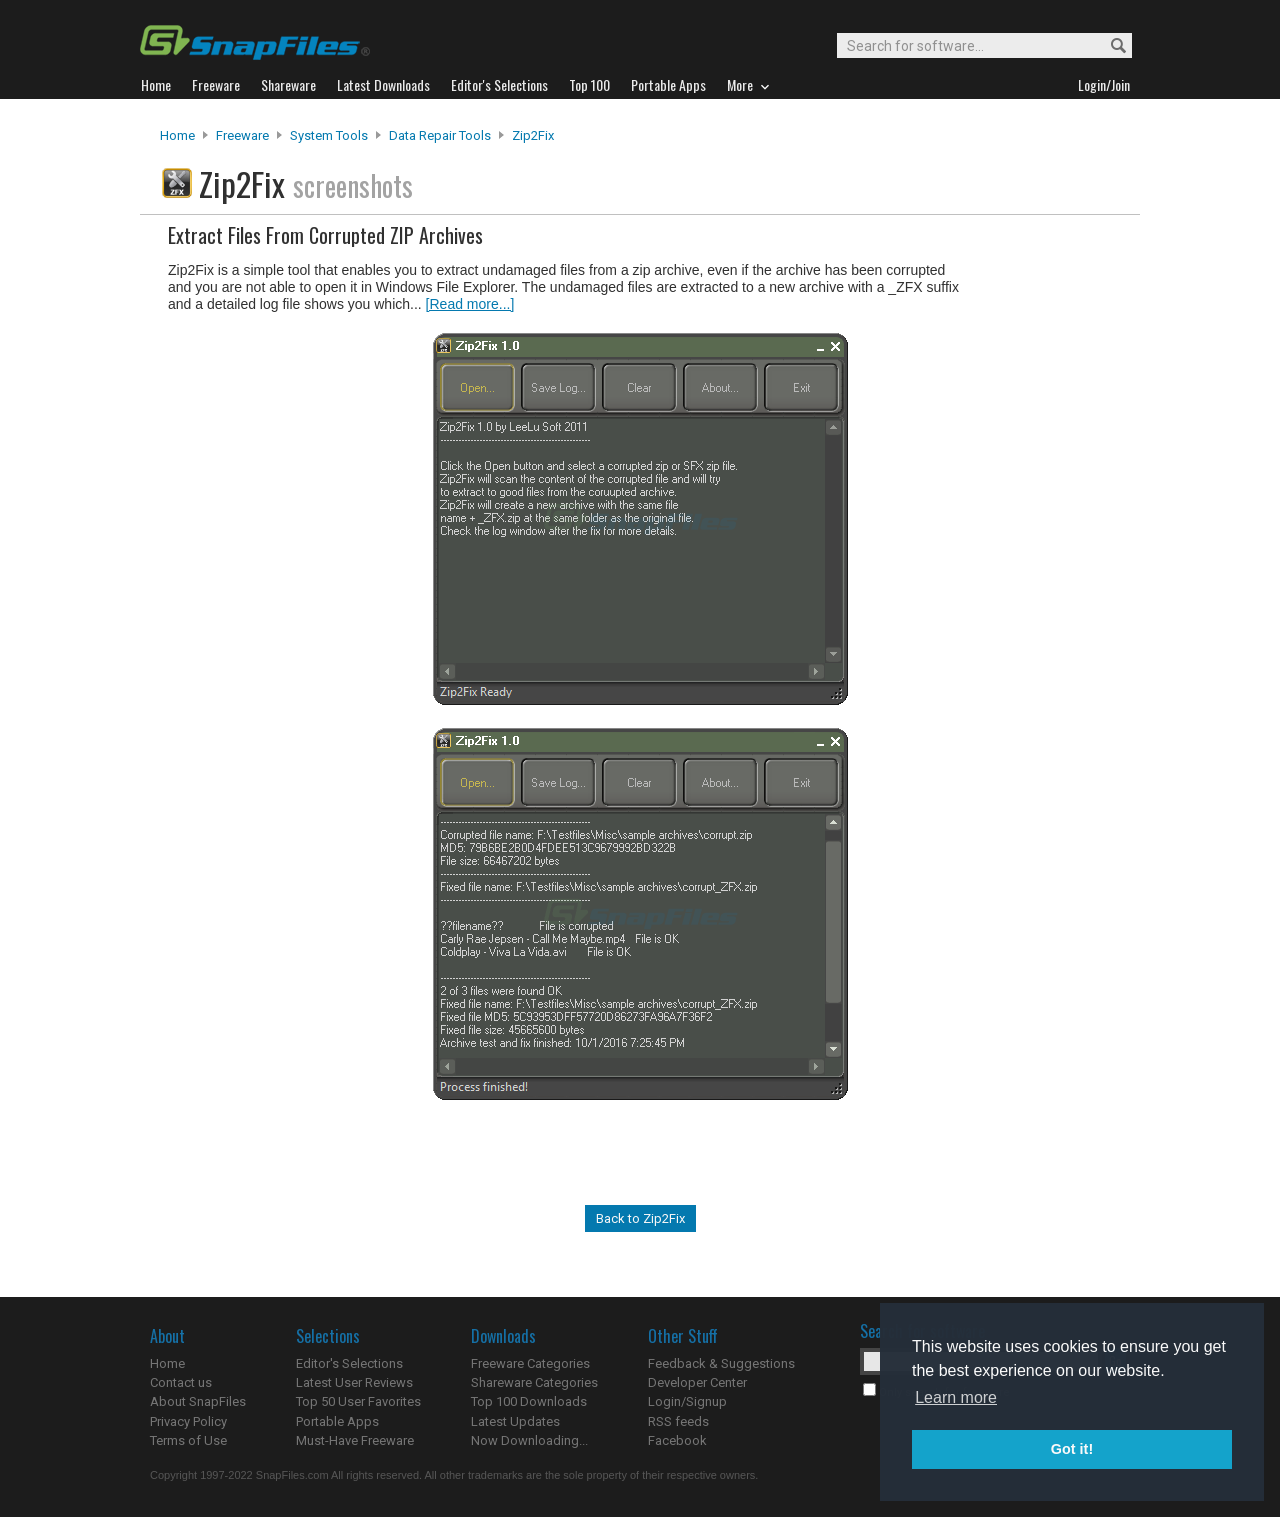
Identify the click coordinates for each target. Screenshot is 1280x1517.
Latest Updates (515, 1421)
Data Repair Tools (440, 135)
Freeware (242, 135)
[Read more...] (470, 304)
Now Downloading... (529, 1440)
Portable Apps (337, 1421)
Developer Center (697, 1382)
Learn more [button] (956, 1397)
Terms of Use (188, 1440)
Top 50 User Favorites (358, 1401)
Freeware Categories (530, 1363)
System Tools (329, 135)
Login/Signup (687, 1401)
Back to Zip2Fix (640, 1218)
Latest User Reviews (354, 1382)
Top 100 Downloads (529, 1401)
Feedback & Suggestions (721, 1363)
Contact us (181, 1382)
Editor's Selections (349, 1363)
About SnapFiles (198, 1401)
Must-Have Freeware (355, 1440)
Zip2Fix (533, 135)
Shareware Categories (534, 1382)
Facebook (677, 1440)
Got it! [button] (1072, 1449)
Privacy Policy (188, 1421)
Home (177, 135)
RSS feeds (678, 1421)
